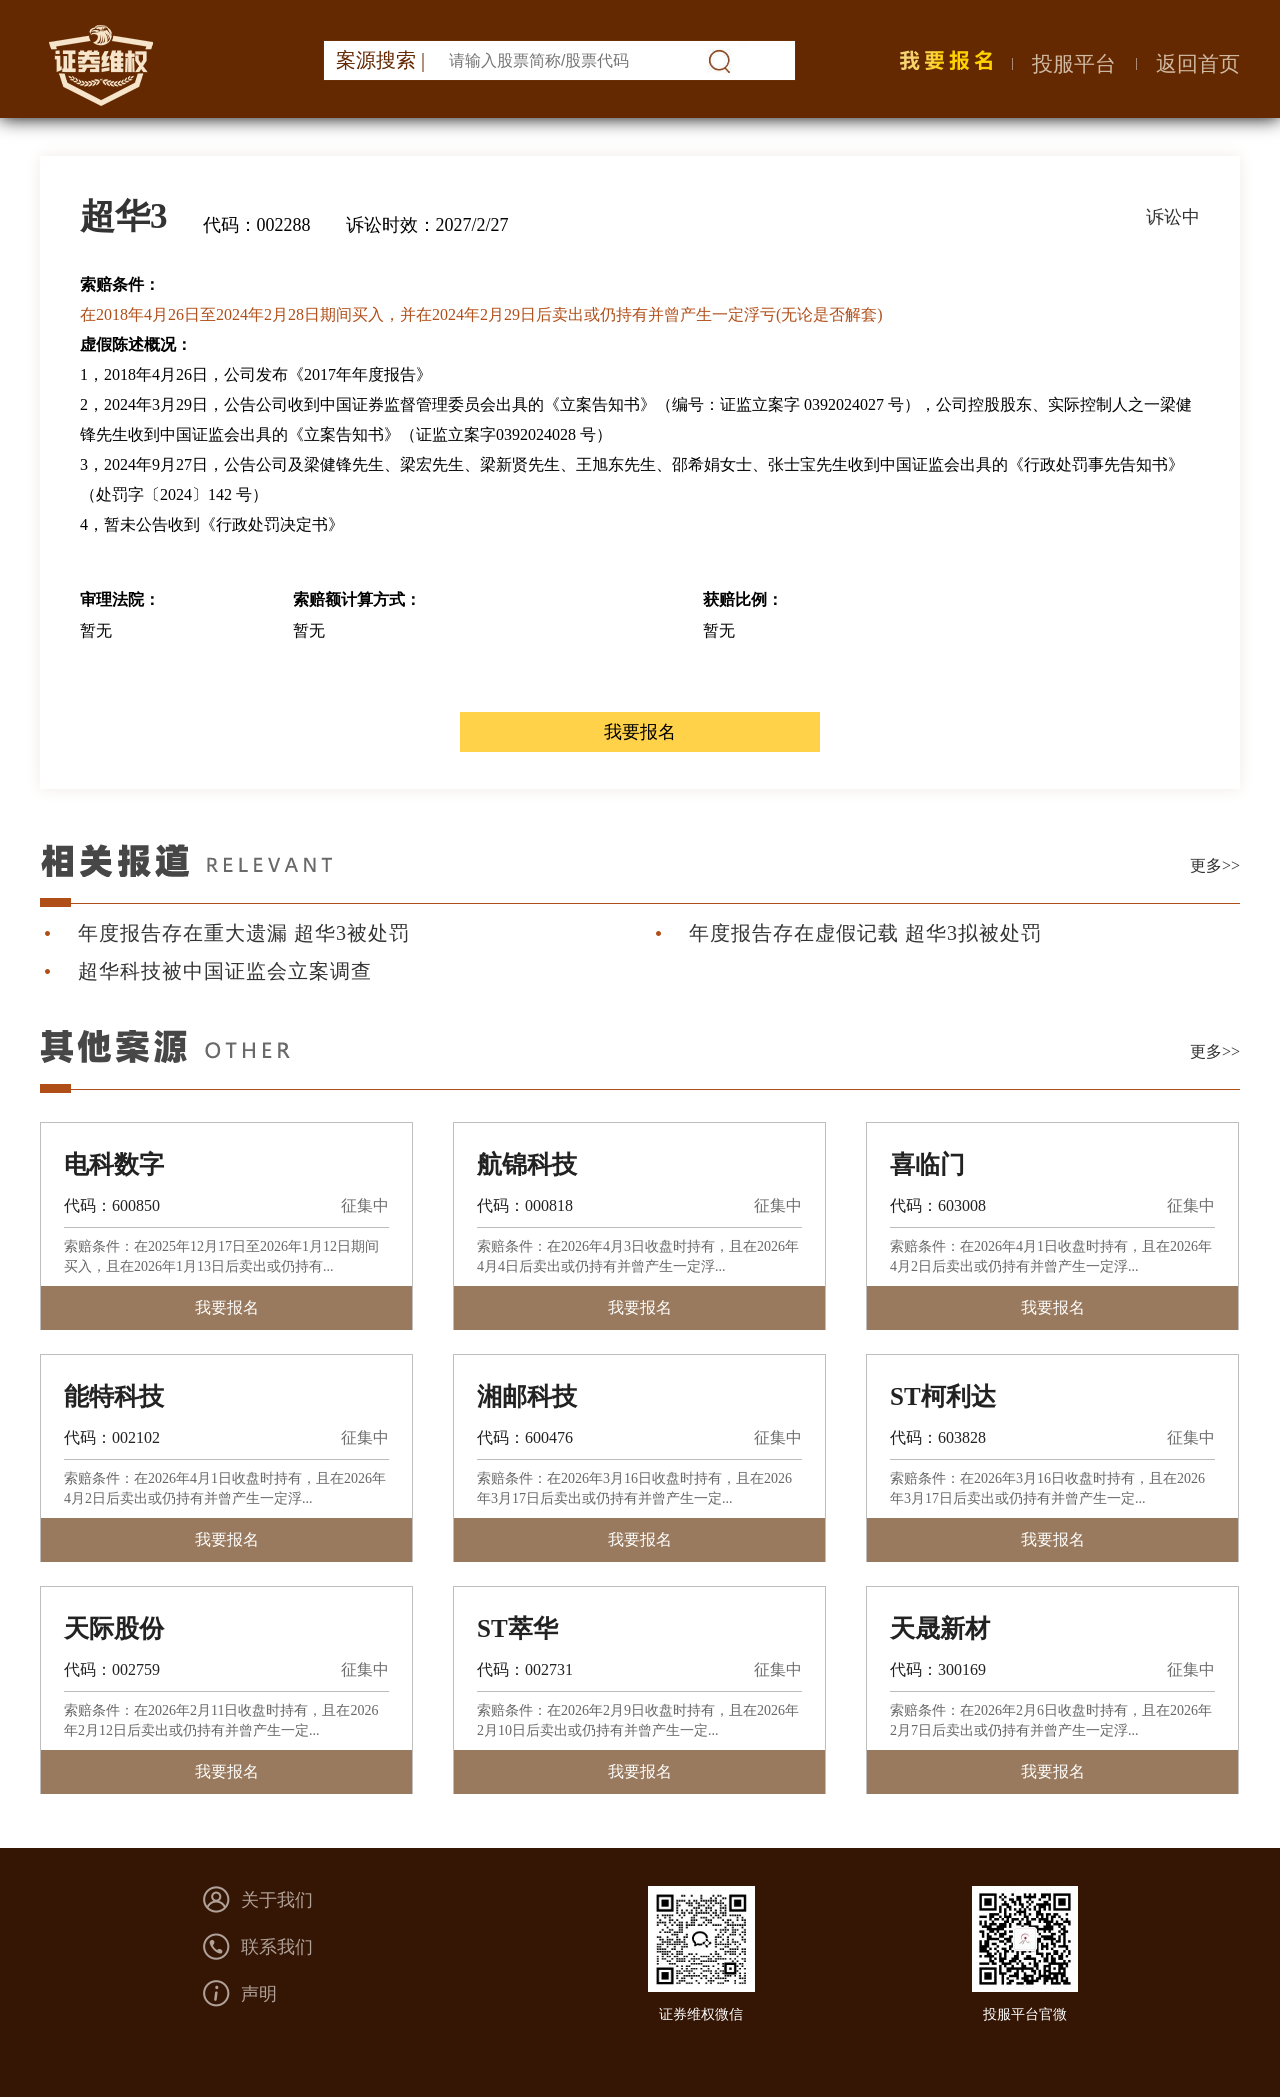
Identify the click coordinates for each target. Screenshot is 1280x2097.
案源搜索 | (380, 60)
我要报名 (640, 732)
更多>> (1215, 865)
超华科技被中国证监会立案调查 (225, 971)
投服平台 (1074, 64)
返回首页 (1198, 64)
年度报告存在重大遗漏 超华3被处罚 (244, 933)
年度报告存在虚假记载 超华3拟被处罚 (865, 933)
